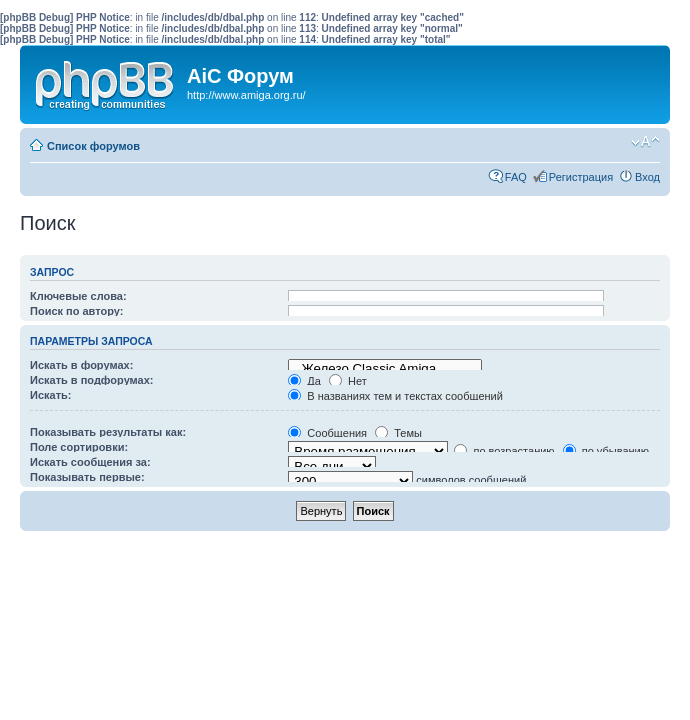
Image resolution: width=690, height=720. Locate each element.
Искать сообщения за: (90, 462)
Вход (647, 177)
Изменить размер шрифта (645, 142)
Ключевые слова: (78, 296)
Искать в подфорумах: (92, 380)
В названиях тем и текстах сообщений (395, 396)
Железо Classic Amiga (385, 369)
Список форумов (93, 146)
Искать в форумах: (81, 365)
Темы (398, 433)
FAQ (516, 177)
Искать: (50, 395)
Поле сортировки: (79, 447)
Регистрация (581, 177)
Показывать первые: (87, 477)
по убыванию (606, 451)
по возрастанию (504, 451)
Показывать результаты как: (108, 432)
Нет (348, 381)
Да (304, 381)
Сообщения (327, 433)
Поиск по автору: (76, 311)
